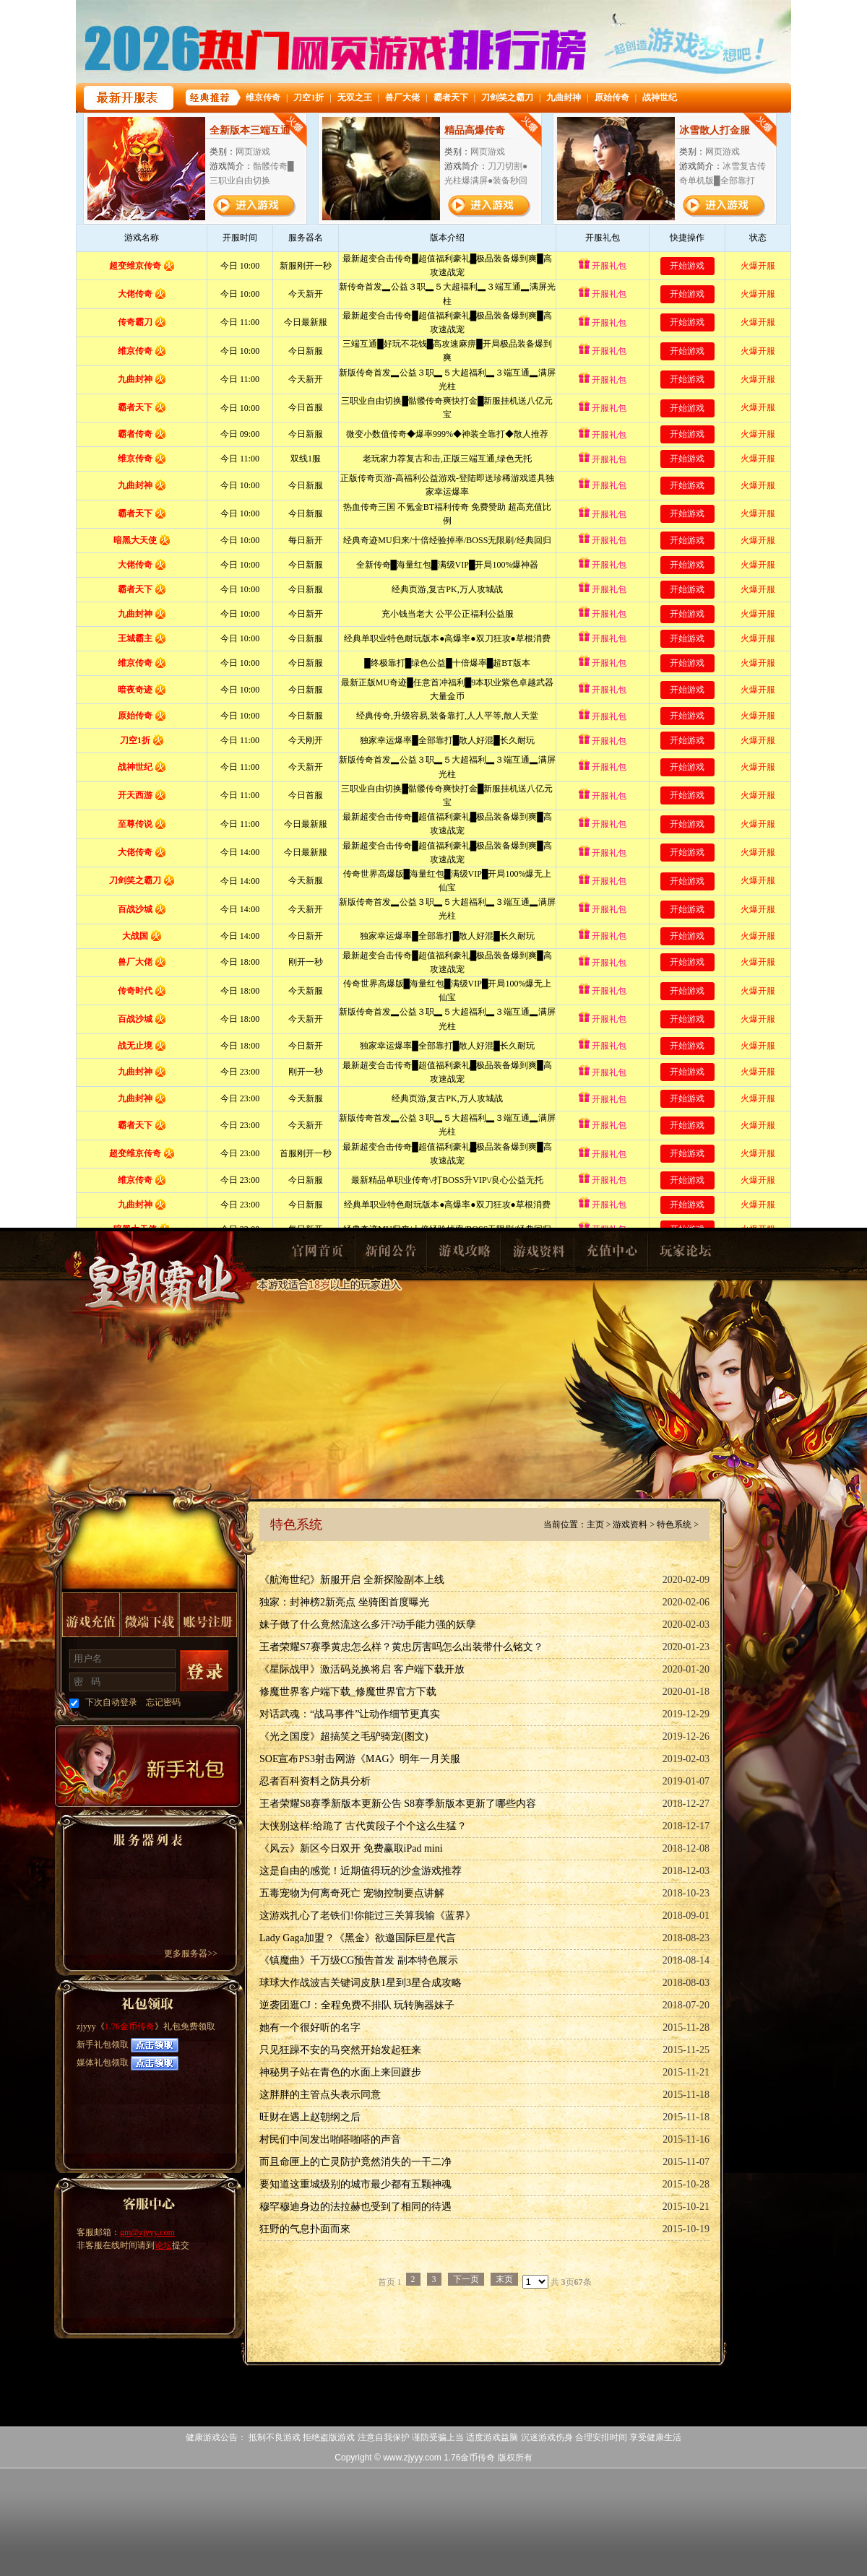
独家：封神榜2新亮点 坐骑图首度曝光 (344, 1602)
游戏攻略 (464, 1254)
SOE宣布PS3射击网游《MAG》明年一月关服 (359, 1758)
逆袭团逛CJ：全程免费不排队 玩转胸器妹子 (356, 2005)
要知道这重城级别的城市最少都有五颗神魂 (355, 2184)
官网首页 (316, 1254)
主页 (595, 1524)
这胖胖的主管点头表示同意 (320, 2094)
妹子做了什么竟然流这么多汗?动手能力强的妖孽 (367, 1624)
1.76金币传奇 (160, 1297)
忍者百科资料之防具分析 (315, 1781)
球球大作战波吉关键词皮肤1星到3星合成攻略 (360, 1982)
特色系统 (674, 1524)
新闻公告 (390, 1254)
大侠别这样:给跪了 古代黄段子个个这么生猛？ (363, 1826)
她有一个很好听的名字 (310, 2027)
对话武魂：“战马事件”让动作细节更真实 (349, 1714)
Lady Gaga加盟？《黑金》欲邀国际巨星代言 (357, 1938)
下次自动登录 (111, 1702)
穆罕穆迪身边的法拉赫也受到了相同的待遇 (355, 2206)
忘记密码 (163, 1702)
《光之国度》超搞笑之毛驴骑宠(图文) (343, 1736)
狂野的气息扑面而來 (304, 2229)
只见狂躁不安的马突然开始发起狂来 (340, 2049)
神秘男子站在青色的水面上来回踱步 (340, 2072)
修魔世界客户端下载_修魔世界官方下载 (347, 1691)
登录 (204, 1671)
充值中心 (611, 1254)
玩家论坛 (685, 1254)
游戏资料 (537, 1254)
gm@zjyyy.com (147, 2232)
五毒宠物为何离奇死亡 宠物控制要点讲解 (351, 1893)
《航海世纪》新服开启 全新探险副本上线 (351, 1579)
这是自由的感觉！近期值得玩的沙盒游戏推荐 (360, 1870)
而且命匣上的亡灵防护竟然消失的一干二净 (355, 2161)
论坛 (163, 2245)
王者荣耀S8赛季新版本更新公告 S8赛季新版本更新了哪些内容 (397, 1803)
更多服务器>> (190, 1953)
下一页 (466, 2279)
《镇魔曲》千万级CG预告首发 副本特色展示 (358, 1960)
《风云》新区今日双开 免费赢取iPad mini (351, 1848)
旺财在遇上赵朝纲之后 (310, 2117)
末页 (504, 2279)
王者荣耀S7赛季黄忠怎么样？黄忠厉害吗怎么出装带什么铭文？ (401, 1647)
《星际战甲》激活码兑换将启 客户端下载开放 (362, 1669)
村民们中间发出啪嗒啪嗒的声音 (330, 2139)
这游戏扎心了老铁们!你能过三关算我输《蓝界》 (367, 1915)
